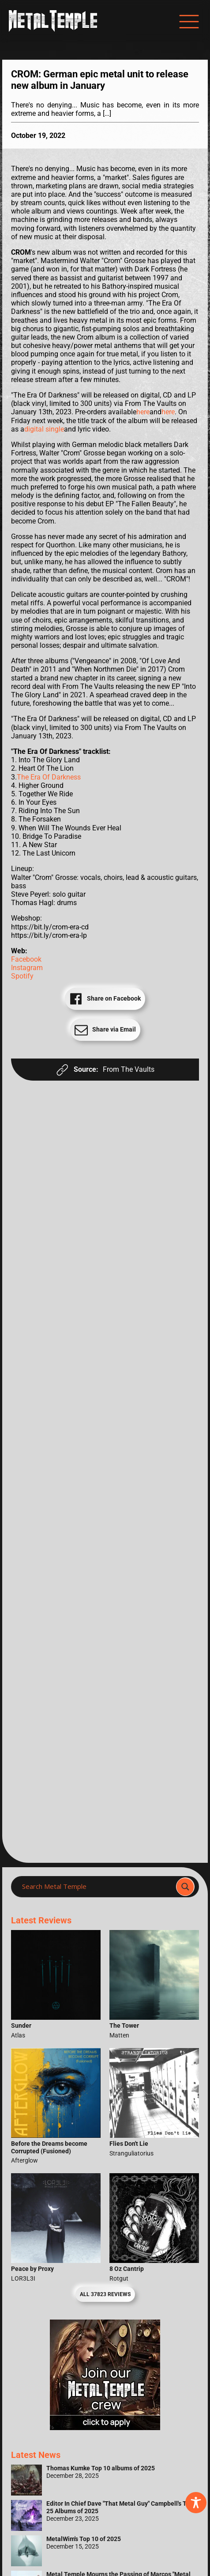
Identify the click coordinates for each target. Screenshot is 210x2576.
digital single (44, 429)
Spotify (22, 976)
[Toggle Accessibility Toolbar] (195, 2502)
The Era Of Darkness (49, 777)
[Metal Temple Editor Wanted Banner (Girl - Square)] (105, 2427)
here (143, 412)
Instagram (27, 967)
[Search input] (96, 1886)
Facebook (26, 959)
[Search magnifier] (185, 1886)
